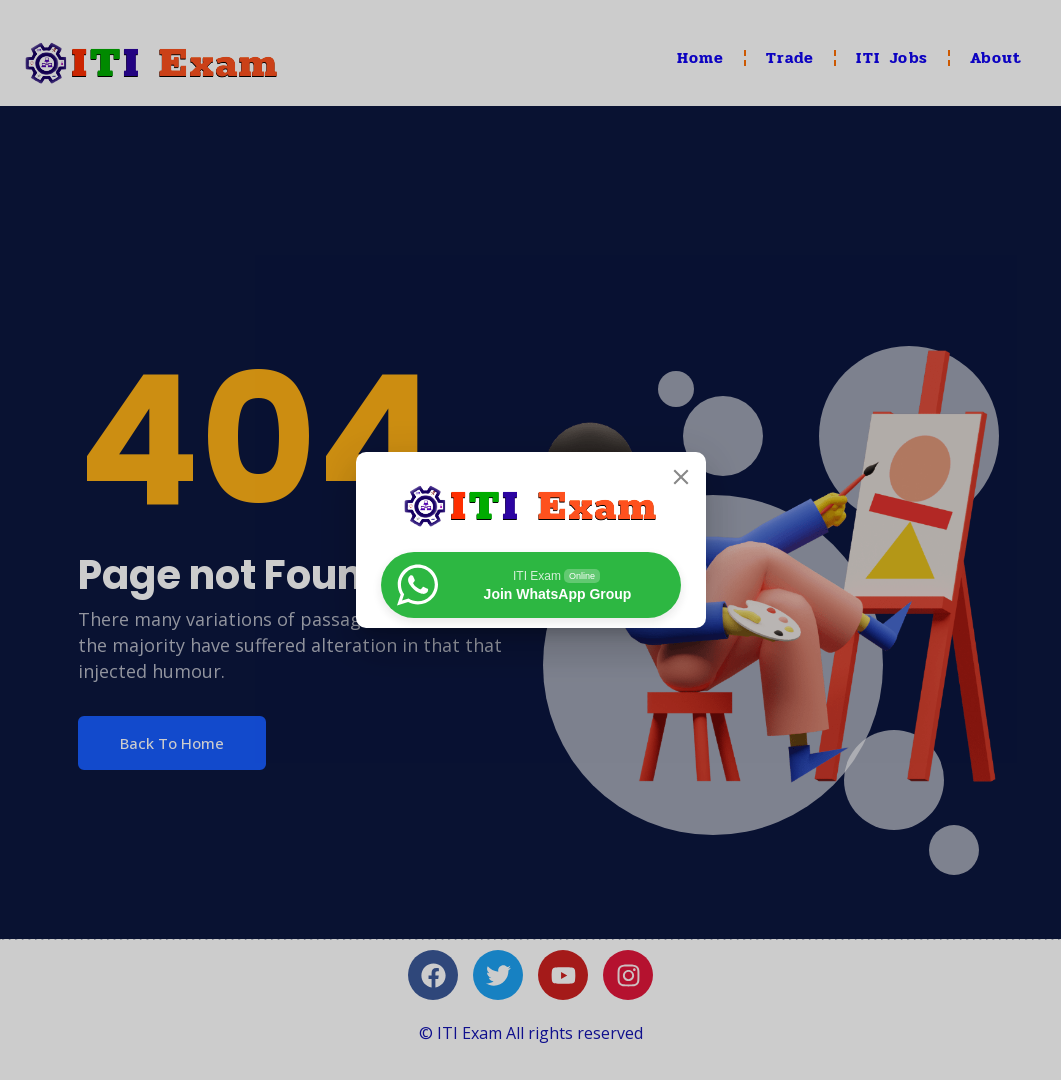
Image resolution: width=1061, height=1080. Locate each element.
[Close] (681, 477)
